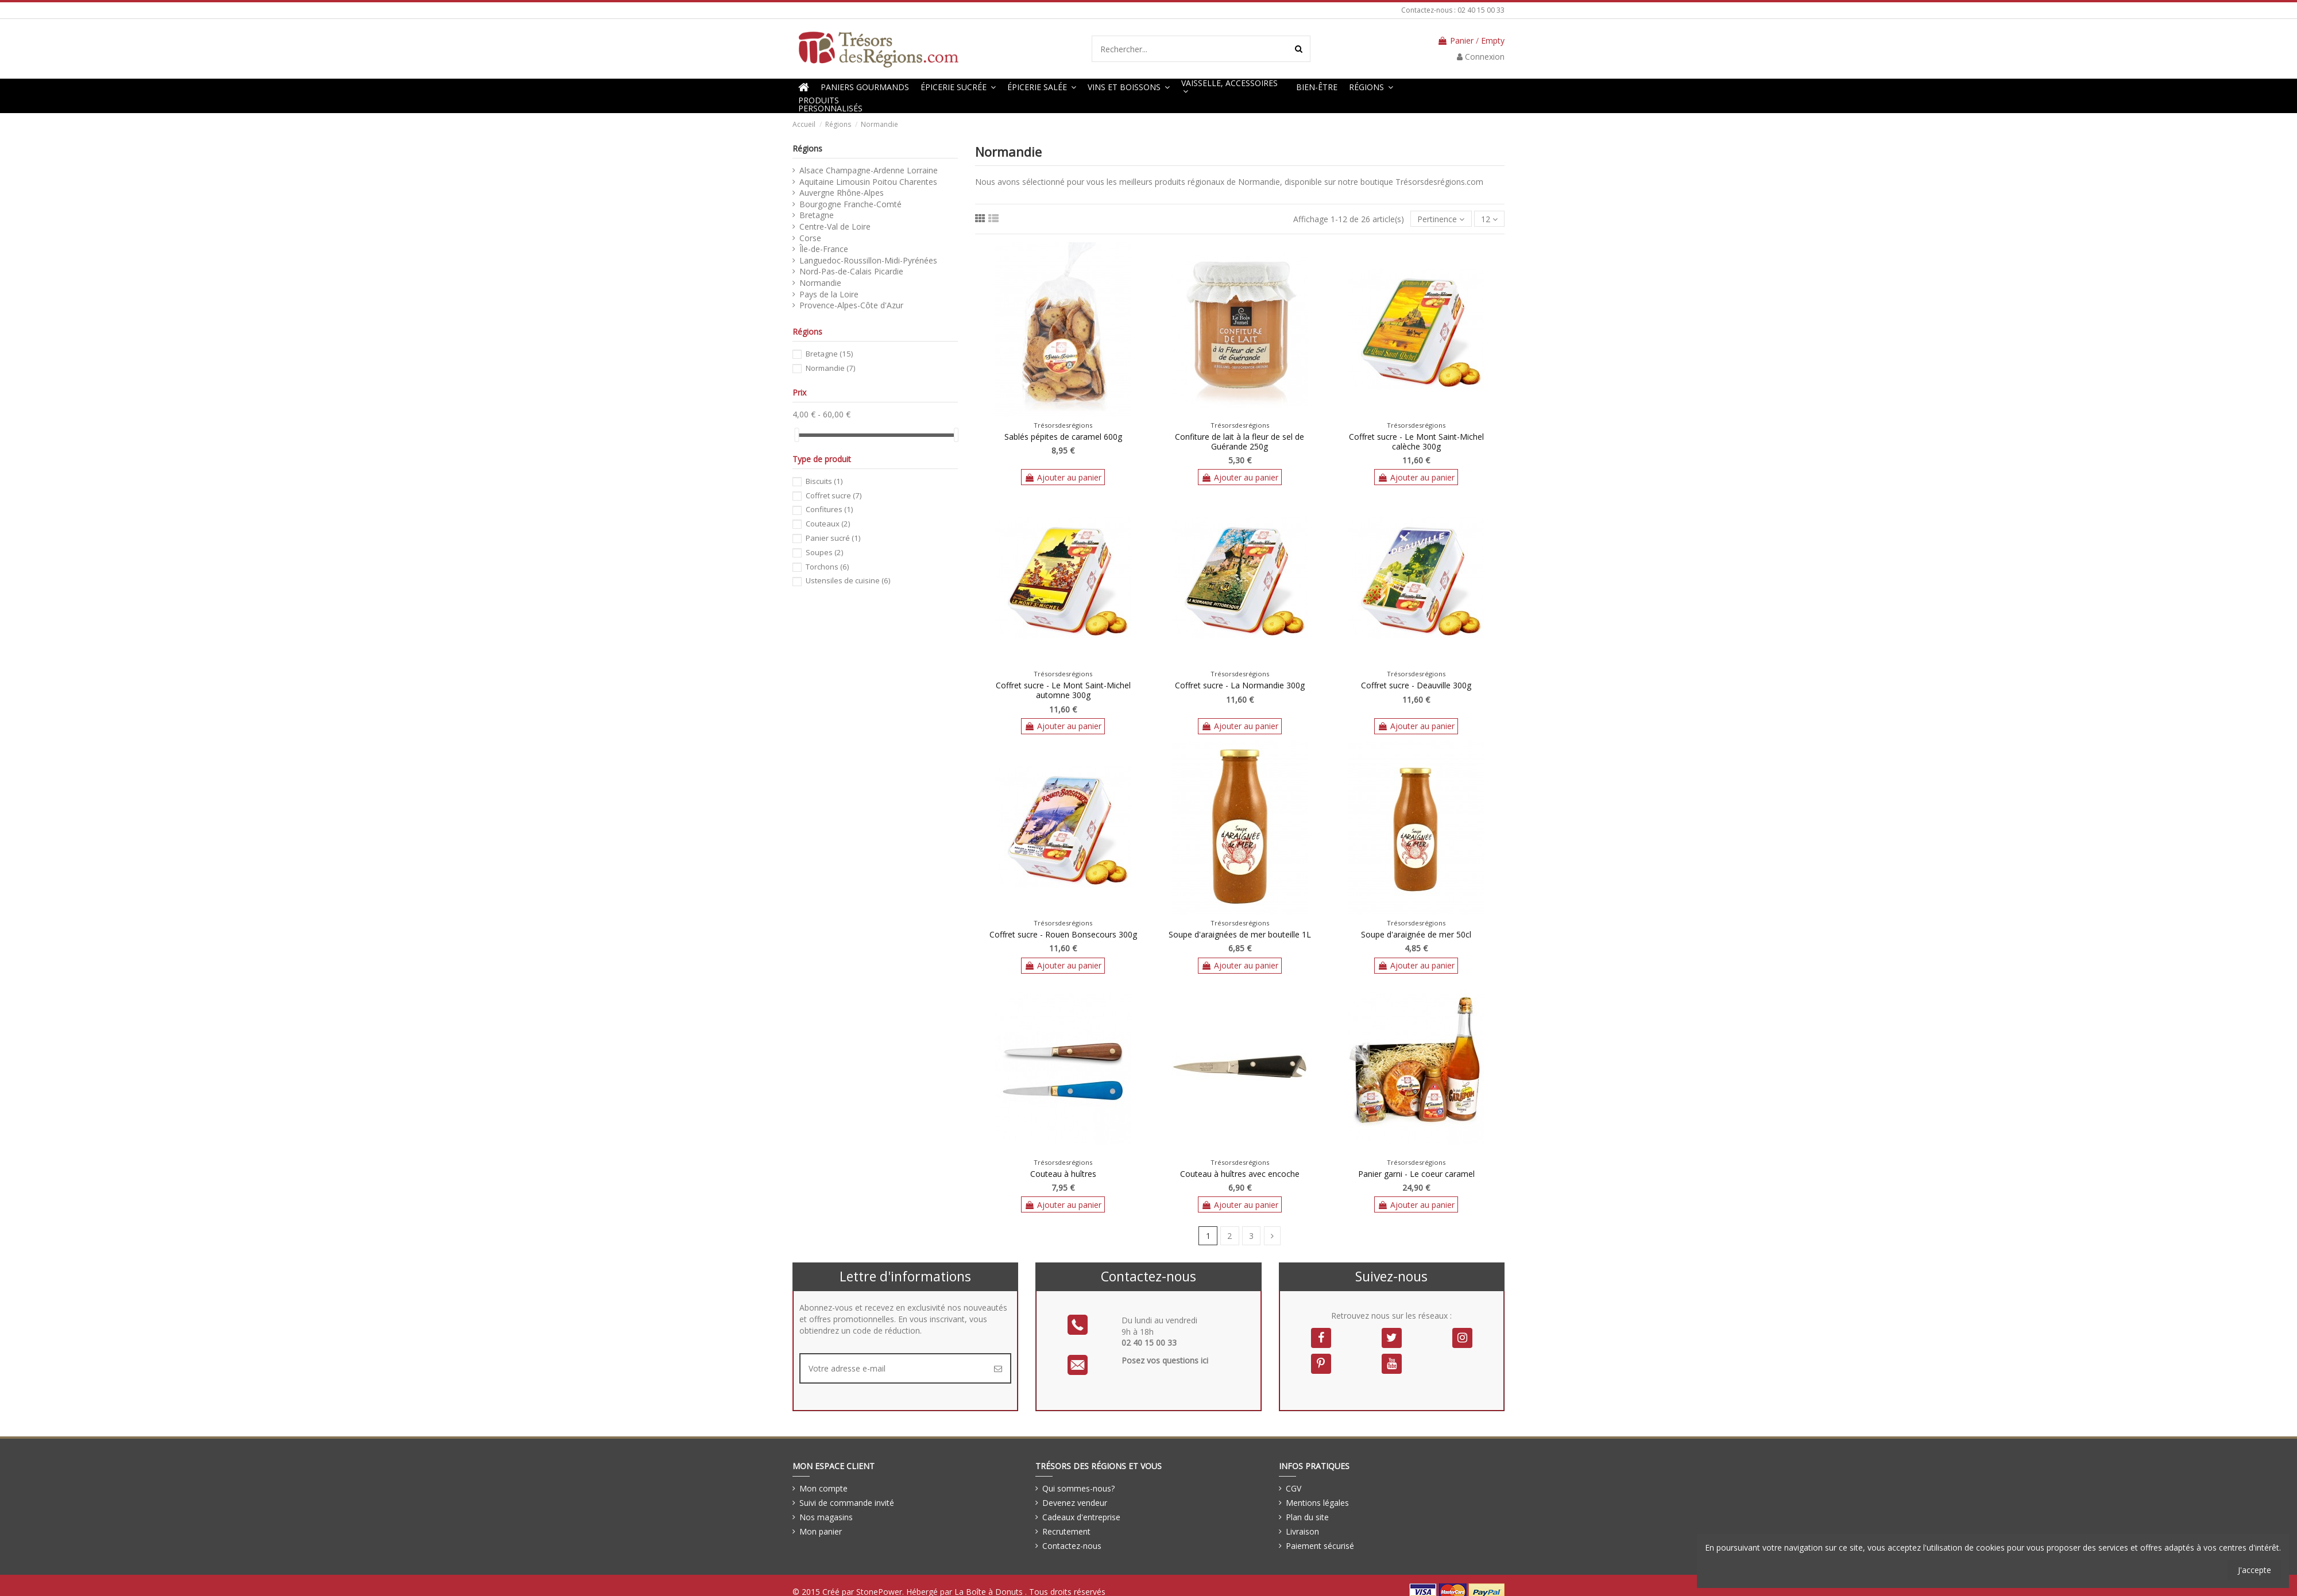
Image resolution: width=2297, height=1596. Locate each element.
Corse (810, 238)
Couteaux (828, 523)
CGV (1293, 1488)
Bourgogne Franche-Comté (850, 204)
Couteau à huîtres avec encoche (1240, 1173)
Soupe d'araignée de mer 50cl (1416, 934)
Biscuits (824, 481)
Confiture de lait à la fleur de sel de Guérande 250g (1239, 441)
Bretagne (816, 215)
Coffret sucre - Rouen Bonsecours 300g (1063, 934)
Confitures (829, 509)
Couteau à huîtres (1063, 1173)
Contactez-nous (1071, 1545)
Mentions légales (1317, 1502)
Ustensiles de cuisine (848, 580)
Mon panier (820, 1531)
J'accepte (2254, 1569)
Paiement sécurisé (1320, 1545)
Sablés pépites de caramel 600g (1063, 436)
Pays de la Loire (829, 294)
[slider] (796, 435)
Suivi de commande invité (846, 1502)
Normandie (820, 282)
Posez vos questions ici (1165, 1360)
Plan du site (1307, 1517)
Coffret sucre (833, 495)
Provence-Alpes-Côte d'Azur (851, 305)
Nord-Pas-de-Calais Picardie (851, 271)
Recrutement (1066, 1531)
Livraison (1302, 1531)
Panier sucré (833, 538)
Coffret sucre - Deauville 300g (1416, 685)
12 (1489, 219)
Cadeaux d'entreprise (1081, 1517)
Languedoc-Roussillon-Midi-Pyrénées (868, 260)
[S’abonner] (998, 1368)
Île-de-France (823, 248)
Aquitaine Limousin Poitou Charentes (868, 181)
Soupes (824, 552)
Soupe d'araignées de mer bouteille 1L (1240, 934)
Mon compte (823, 1488)
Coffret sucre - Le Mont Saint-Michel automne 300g (1063, 690)
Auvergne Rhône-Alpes (841, 192)
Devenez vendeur (1074, 1502)
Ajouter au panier (1062, 477)
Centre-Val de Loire (835, 226)
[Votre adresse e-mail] (893, 1368)
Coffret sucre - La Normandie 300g (1240, 685)
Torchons (827, 566)
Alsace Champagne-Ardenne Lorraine (868, 170)
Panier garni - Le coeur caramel (1416, 1173)
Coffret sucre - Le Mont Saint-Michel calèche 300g (1416, 441)
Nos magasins (826, 1517)
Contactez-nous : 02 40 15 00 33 (1453, 10)
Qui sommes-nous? (1078, 1488)
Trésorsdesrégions (1063, 425)
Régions (807, 148)
